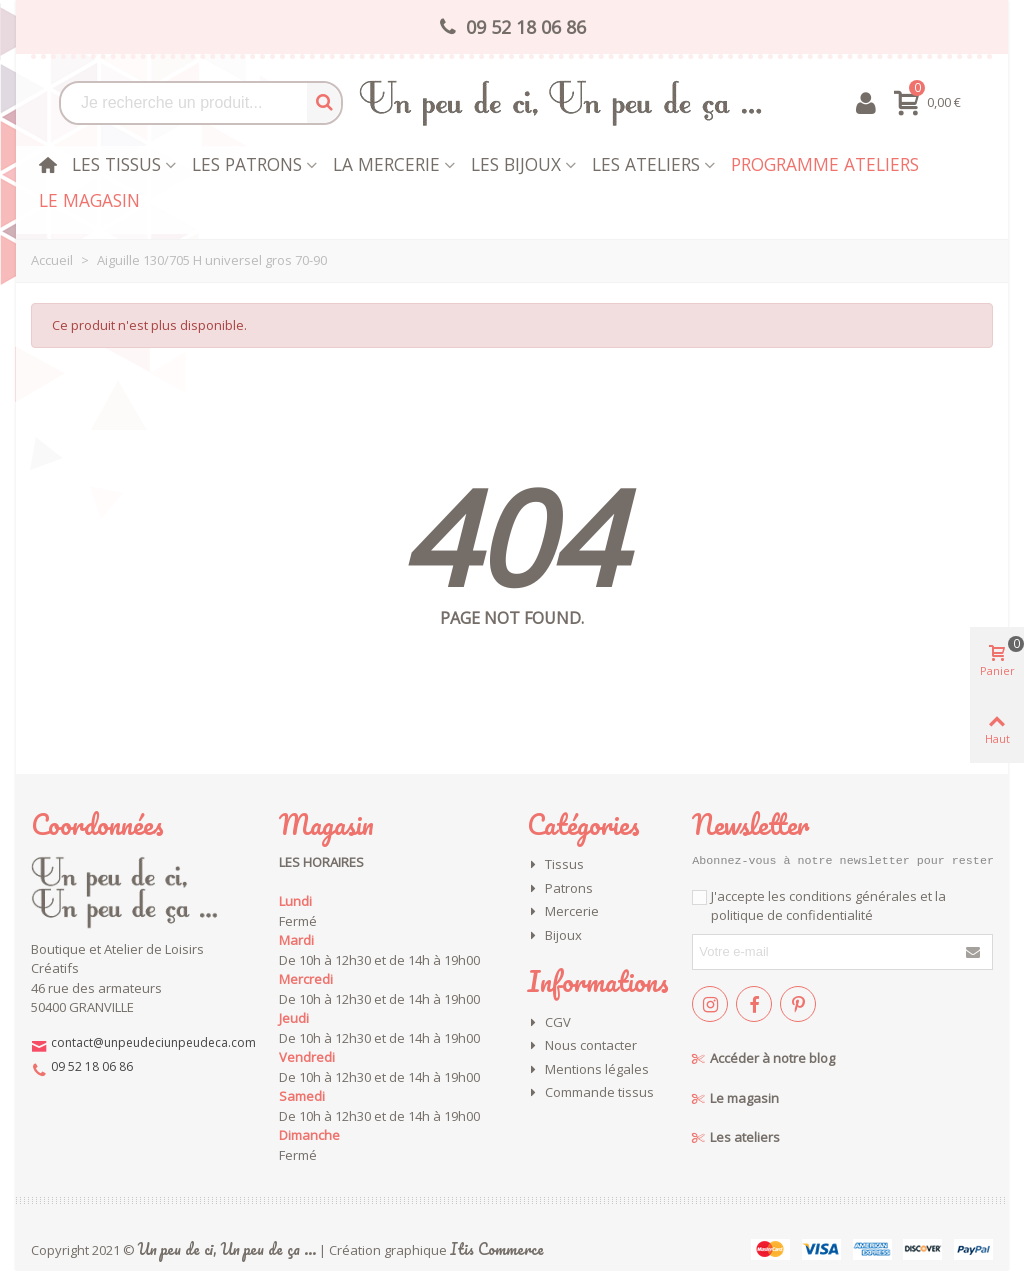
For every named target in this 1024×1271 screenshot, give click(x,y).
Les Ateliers (646, 164)
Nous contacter (582, 1046)
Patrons (560, 889)
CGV (549, 1023)
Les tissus (116, 164)
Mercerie (563, 912)
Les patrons (247, 164)
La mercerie (386, 164)
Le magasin (89, 200)
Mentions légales (588, 1070)
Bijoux (554, 936)
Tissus (555, 865)
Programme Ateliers (825, 164)
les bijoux (516, 164)
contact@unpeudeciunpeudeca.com (153, 1042)
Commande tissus (590, 1093)
